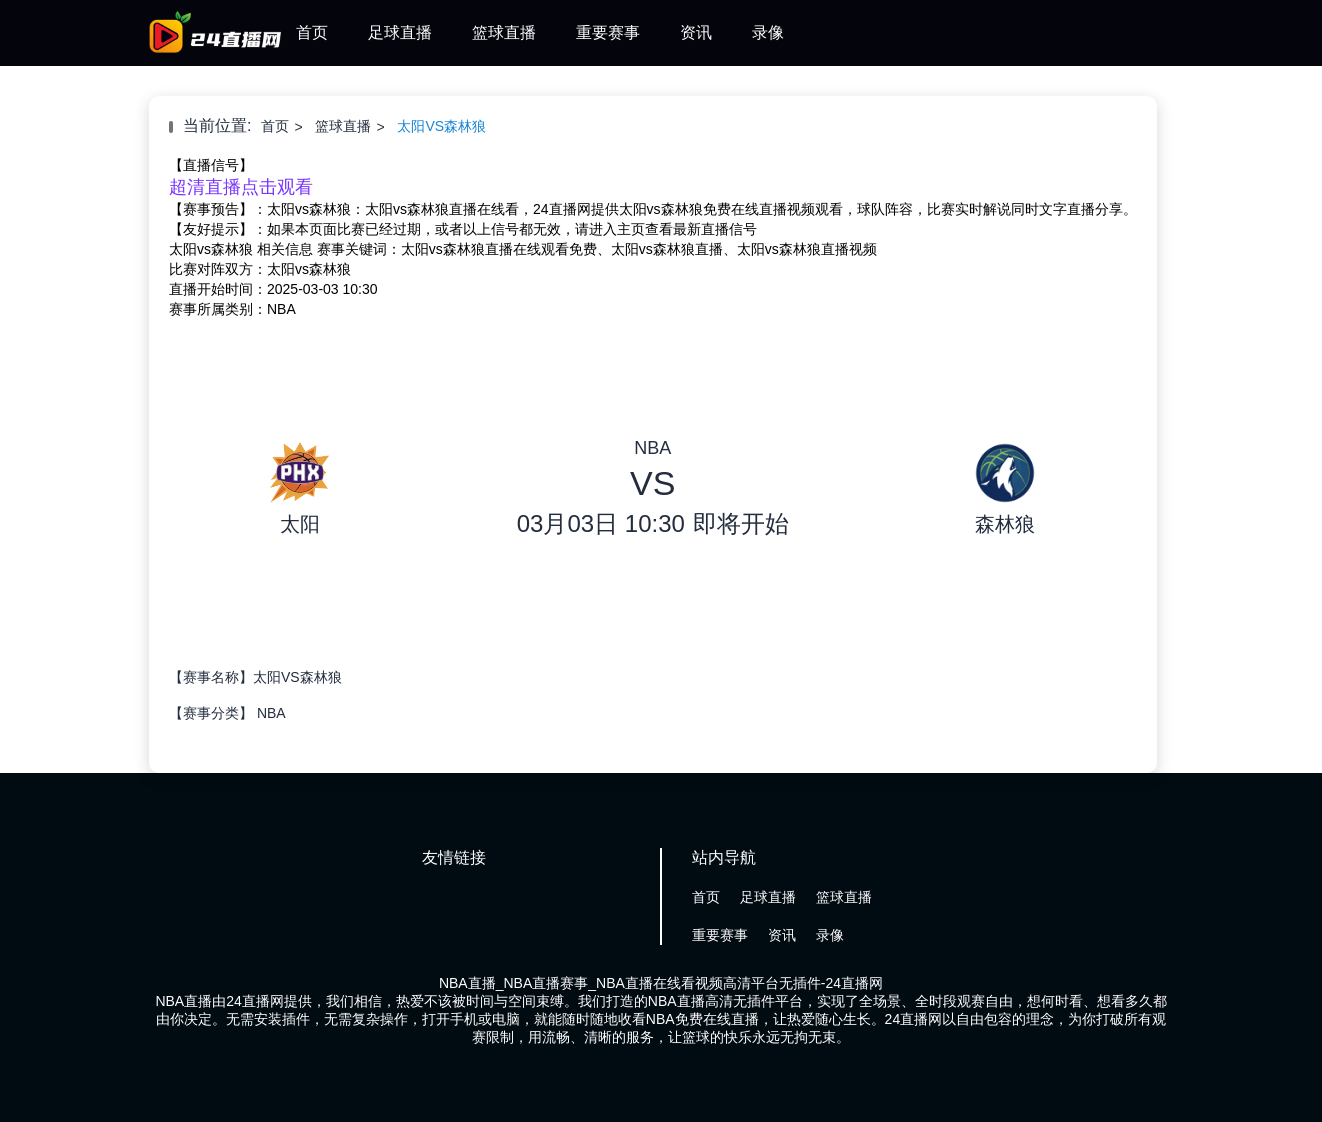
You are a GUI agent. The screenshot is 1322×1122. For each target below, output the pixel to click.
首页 (312, 32)
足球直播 (400, 32)
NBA (271, 713)
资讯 (696, 32)
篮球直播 (504, 32)
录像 (768, 32)
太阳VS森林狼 (441, 126)
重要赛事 (608, 32)
